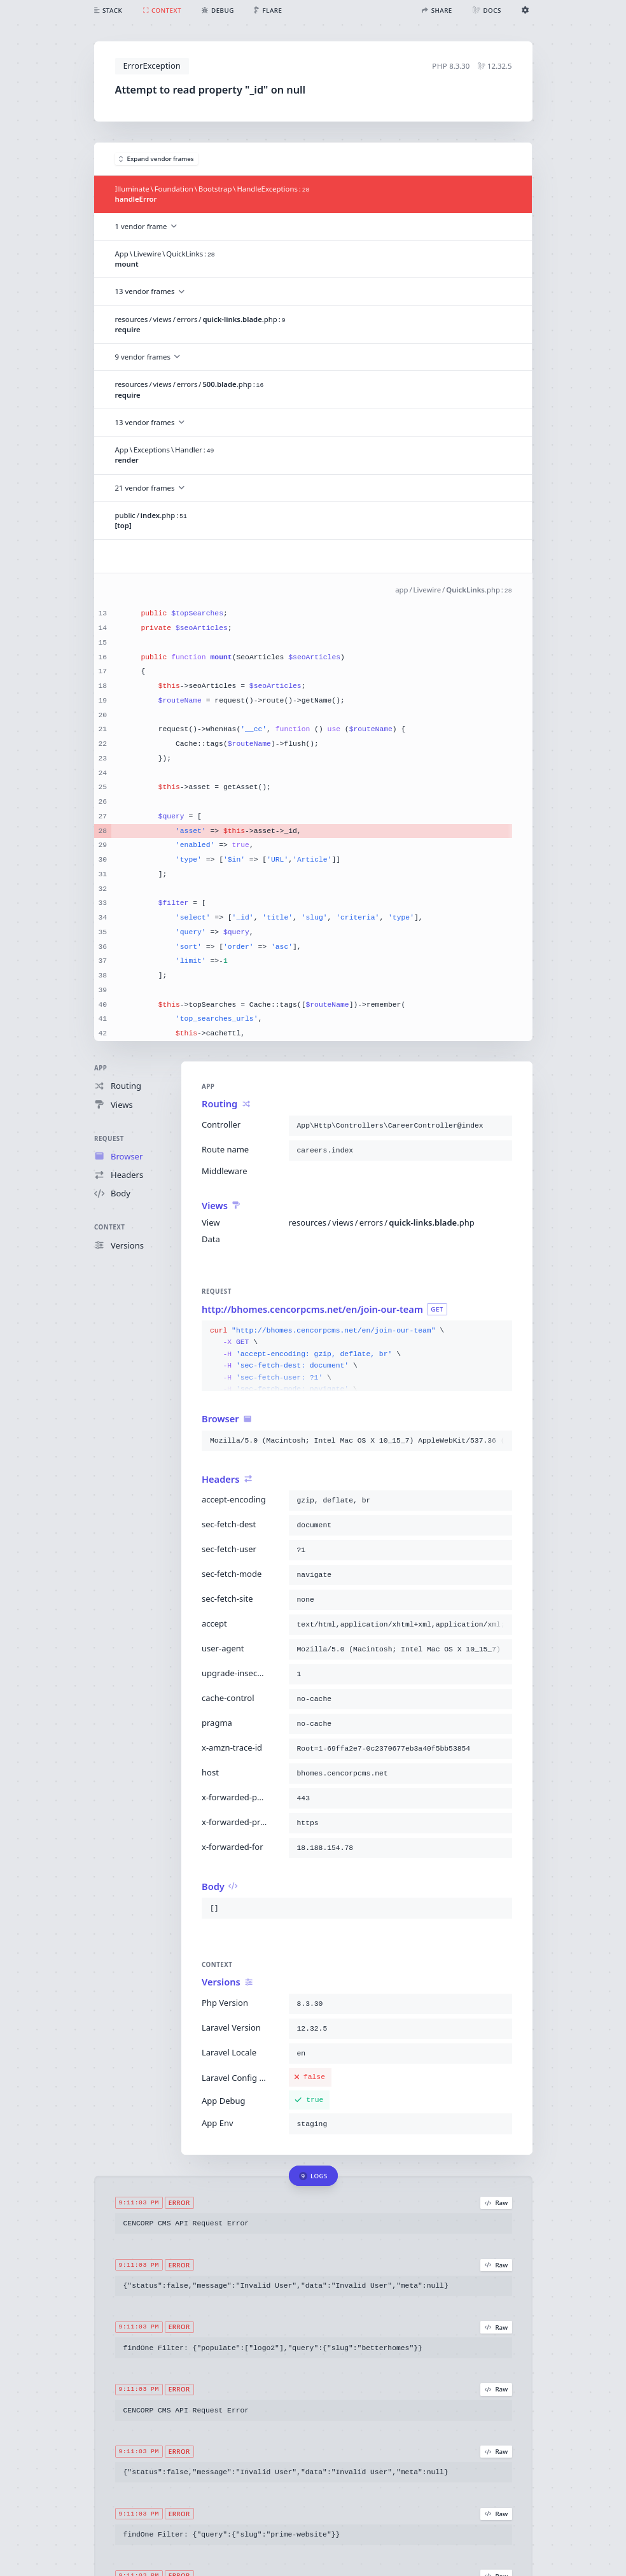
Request (109, 1139)
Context (109, 1227)
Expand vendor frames (156, 159)
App (100, 1068)
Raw (495, 2203)
